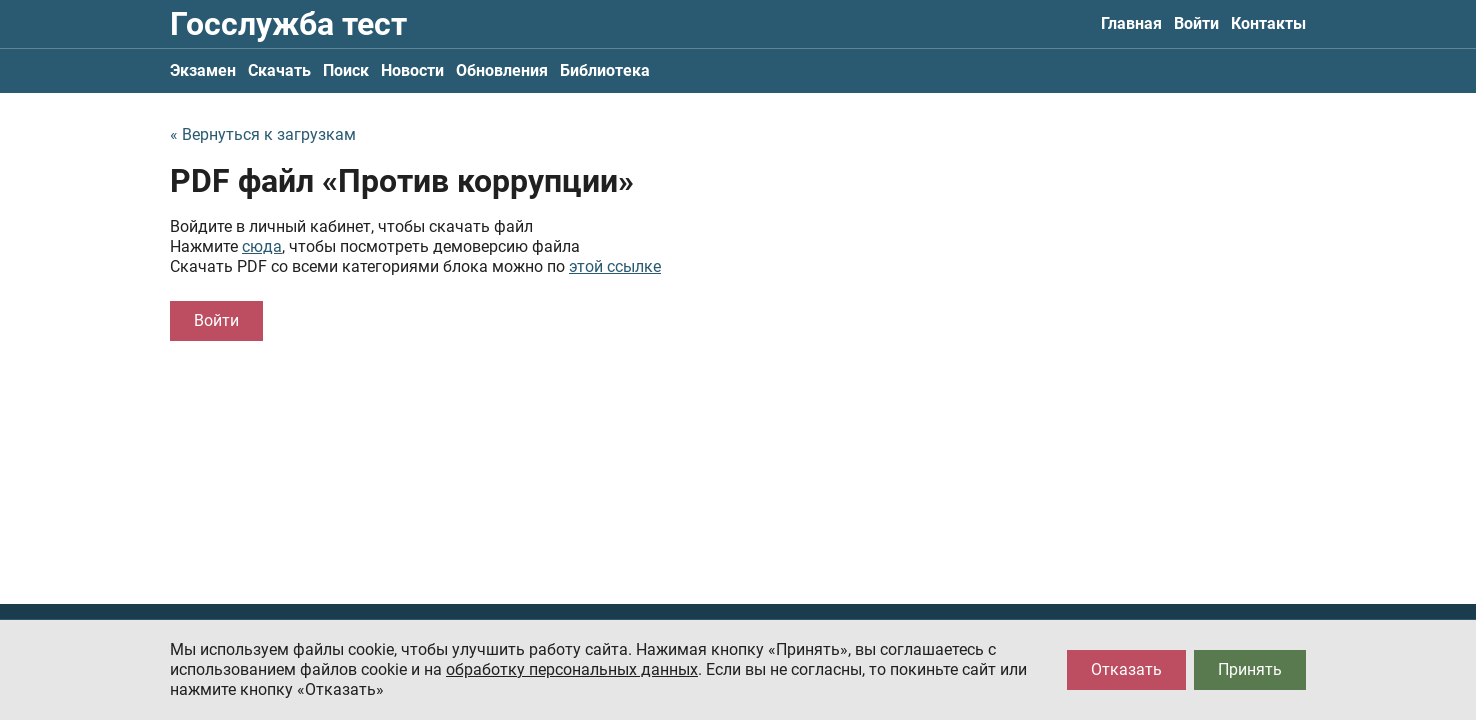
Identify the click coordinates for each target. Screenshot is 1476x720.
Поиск (346, 70)
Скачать (279, 70)
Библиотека (605, 70)
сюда (262, 246)
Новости (412, 70)
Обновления (502, 70)
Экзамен (203, 70)
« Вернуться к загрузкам (263, 134)
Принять (1250, 669)
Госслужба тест (288, 24)
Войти (1196, 23)
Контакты (1268, 23)
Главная (1131, 23)
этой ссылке (615, 266)
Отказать (1126, 669)
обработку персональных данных (572, 669)
